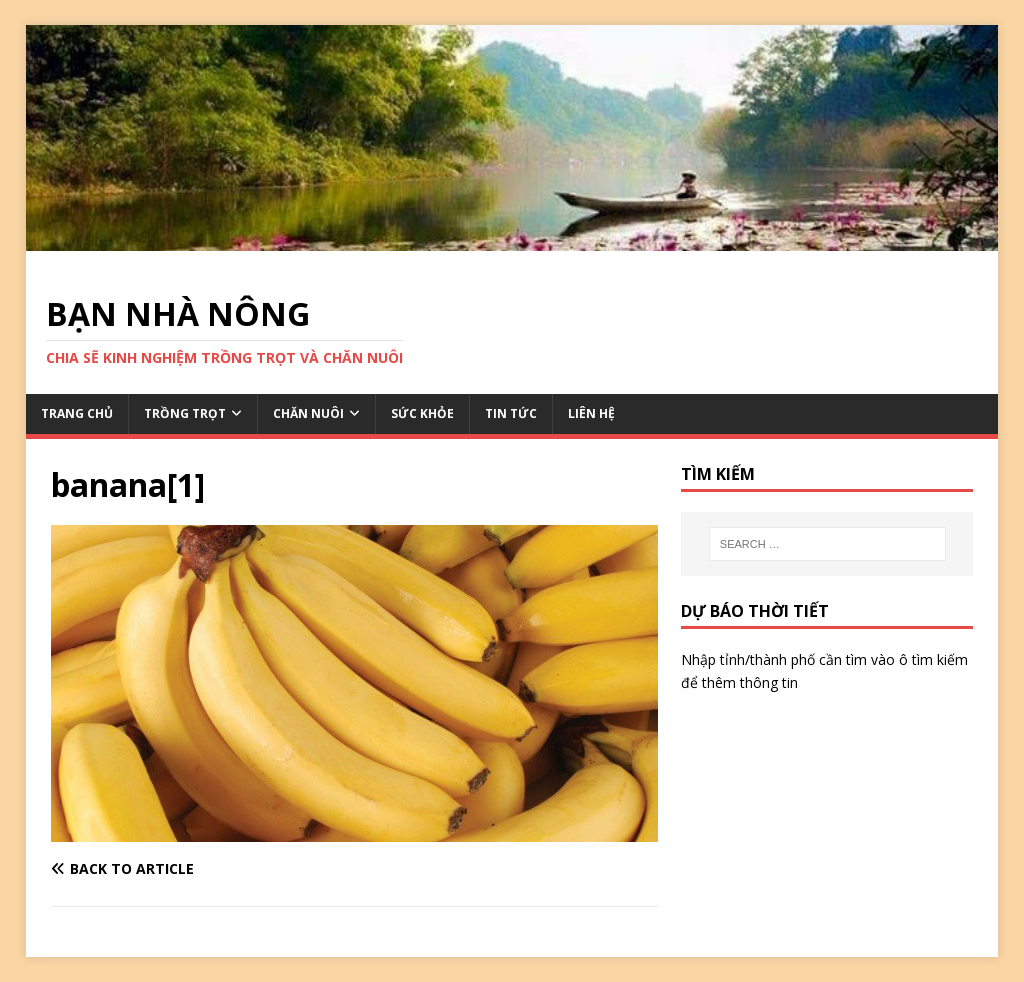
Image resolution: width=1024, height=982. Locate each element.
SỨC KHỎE (422, 413)
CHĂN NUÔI (308, 413)
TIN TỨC (511, 413)
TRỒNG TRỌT (185, 413)
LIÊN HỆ (591, 413)
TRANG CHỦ (77, 413)
